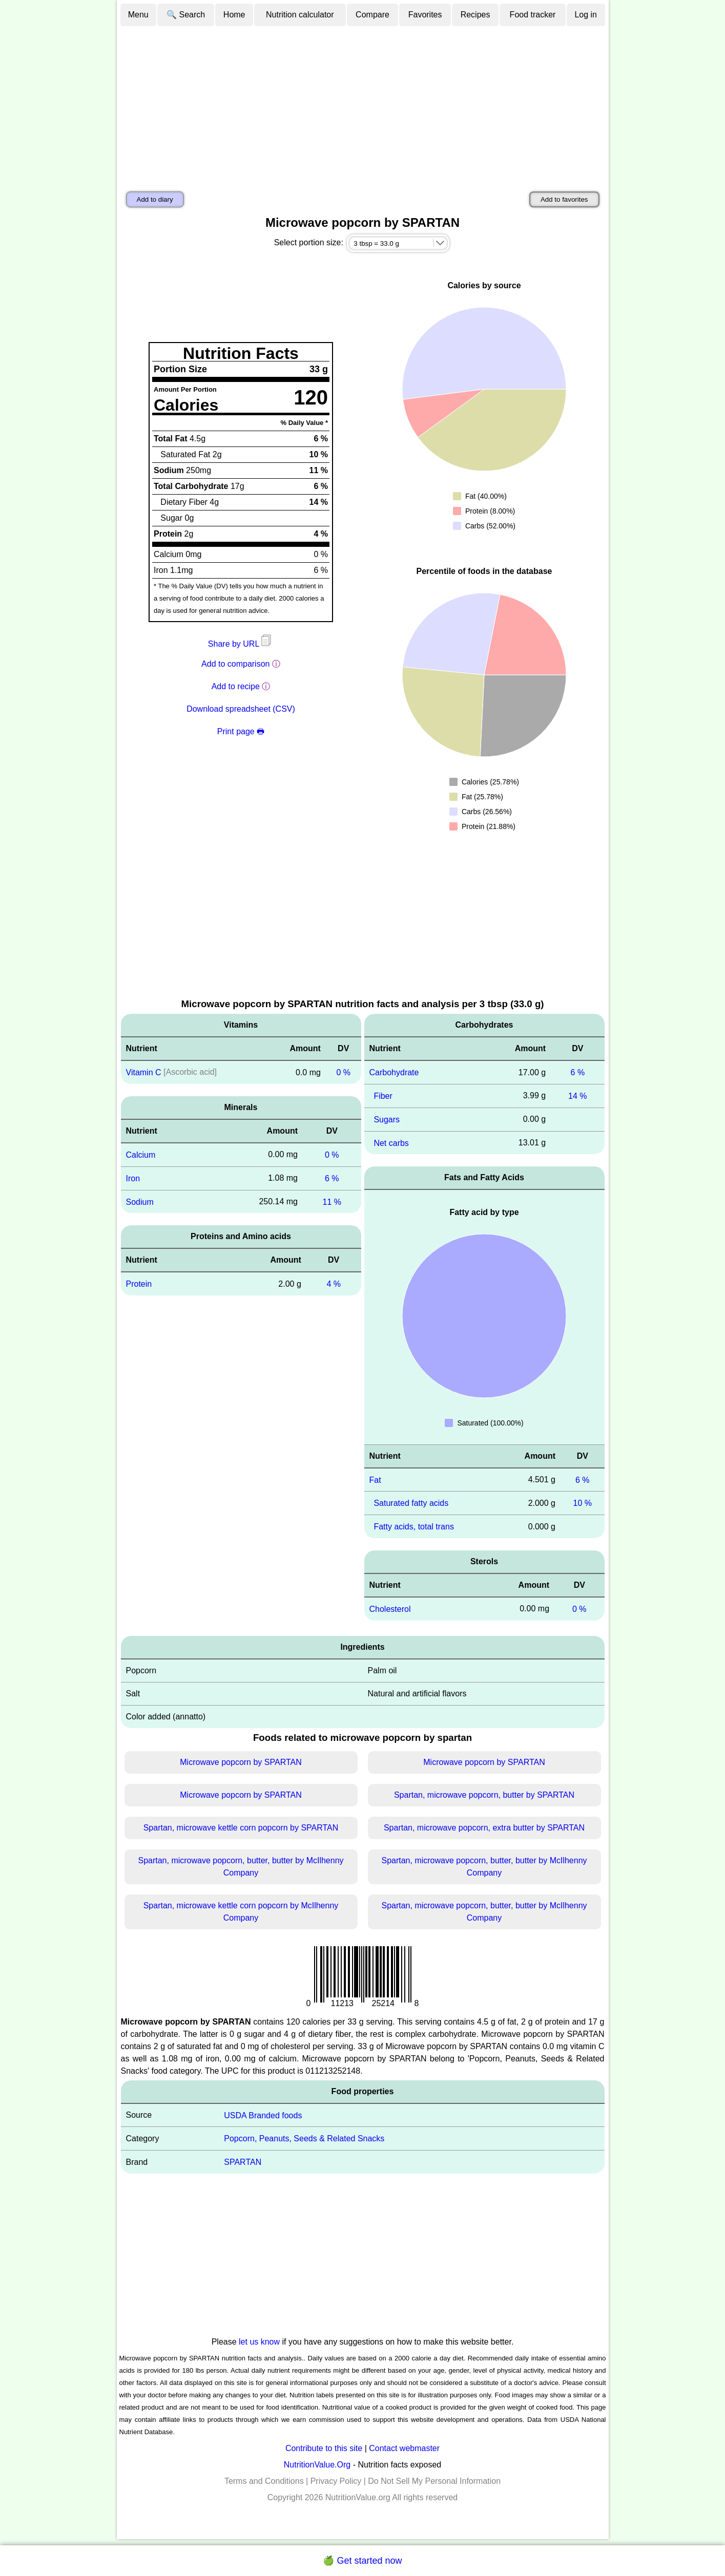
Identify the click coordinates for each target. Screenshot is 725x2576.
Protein (139, 1284)
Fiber (383, 1096)
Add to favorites (564, 199)
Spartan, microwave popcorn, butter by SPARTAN (484, 1795)
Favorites (425, 14)
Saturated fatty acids (411, 1503)
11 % (332, 1201)
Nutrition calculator (300, 14)
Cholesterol (390, 1609)
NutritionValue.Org (317, 2464)
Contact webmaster (404, 2448)
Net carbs (391, 1142)
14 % (577, 1096)
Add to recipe (236, 686)
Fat (375, 1479)
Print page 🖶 (240, 731)
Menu (138, 14)
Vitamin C (143, 1072)
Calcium (141, 1155)
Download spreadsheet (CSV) (241, 709)
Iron (133, 1178)
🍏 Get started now (362, 2561)
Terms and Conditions (264, 2481)
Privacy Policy (336, 2481)
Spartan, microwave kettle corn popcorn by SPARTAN (241, 1827)
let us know (259, 2341)
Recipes (475, 14)
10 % (582, 1503)
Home (234, 14)
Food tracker (533, 14)
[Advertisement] (362, 104)
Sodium (140, 1201)
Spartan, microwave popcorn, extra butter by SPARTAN (484, 1827)
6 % (332, 1178)
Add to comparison (235, 663)
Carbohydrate (394, 1072)
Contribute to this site (323, 2448)
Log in (585, 14)
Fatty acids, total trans (414, 1526)
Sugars (387, 1119)
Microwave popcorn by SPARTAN (240, 1762)
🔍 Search (186, 14)
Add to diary (155, 199)
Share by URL (241, 644)
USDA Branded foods (263, 2115)
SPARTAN (242, 2162)
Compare (372, 14)
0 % (343, 1072)
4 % (333, 1284)
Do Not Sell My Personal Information (434, 2481)
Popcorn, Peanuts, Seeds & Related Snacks (304, 2138)
